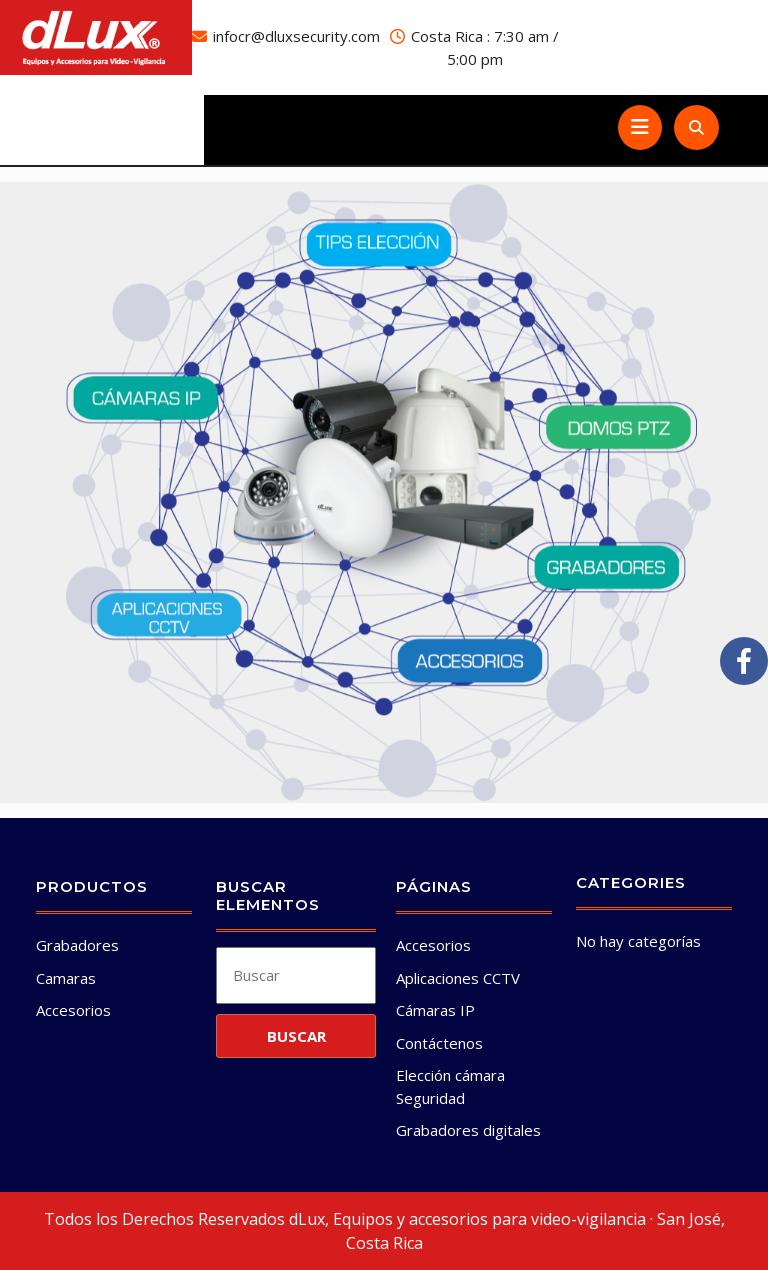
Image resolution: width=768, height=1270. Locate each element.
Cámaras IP (435, 1010)
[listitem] (378, 245)
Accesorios (73, 1010)
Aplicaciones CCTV (458, 978)
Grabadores (77, 945)
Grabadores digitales (468, 1130)
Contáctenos (439, 1043)
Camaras (66, 978)
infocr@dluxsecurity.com (296, 36)
